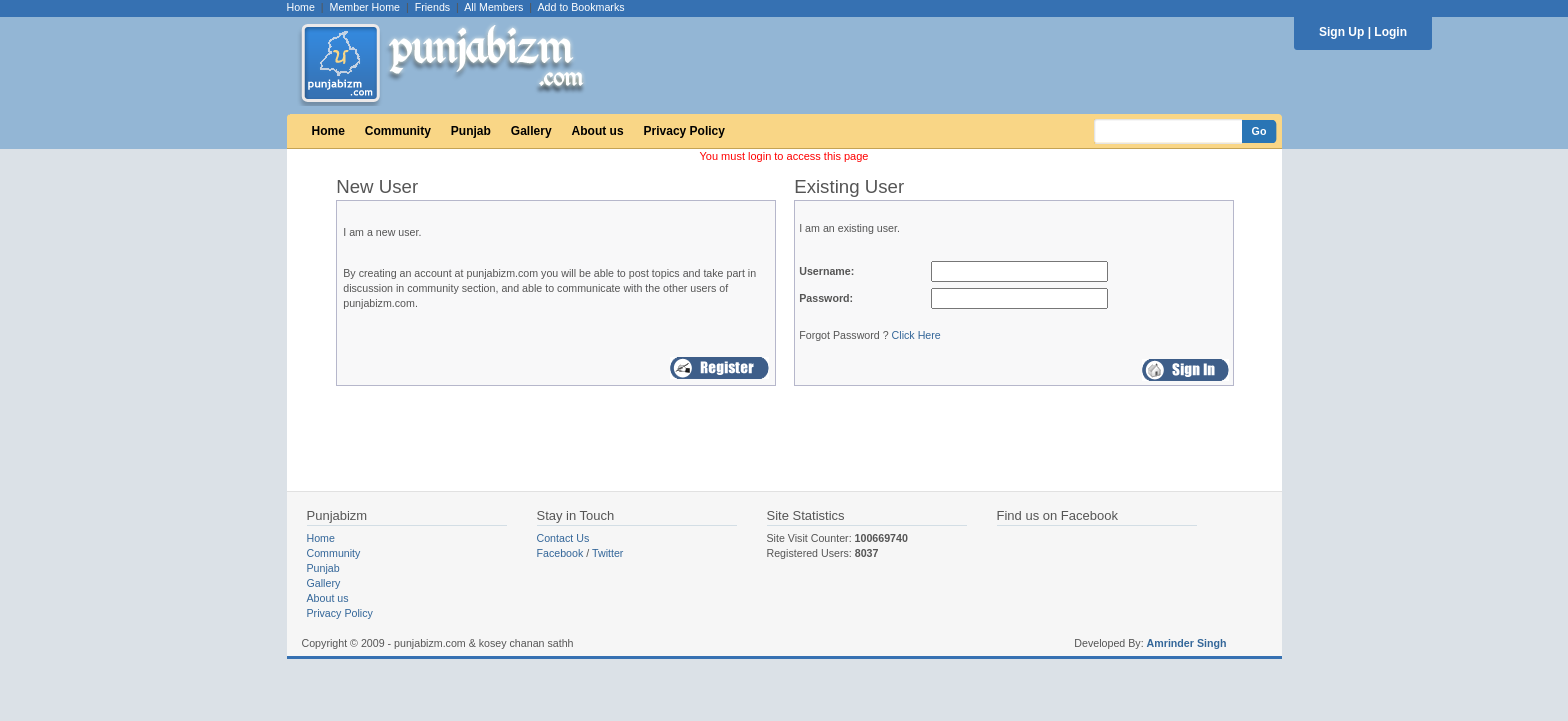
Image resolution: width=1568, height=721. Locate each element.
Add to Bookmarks (580, 7)
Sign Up (1341, 32)
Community (398, 131)
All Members (493, 7)
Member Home (365, 7)
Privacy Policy (684, 131)
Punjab (471, 131)
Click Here (916, 335)
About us (598, 131)
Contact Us (563, 538)
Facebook (560, 553)
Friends (433, 7)
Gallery (531, 131)
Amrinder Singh (1187, 643)
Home (301, 7)
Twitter (607, 553)
